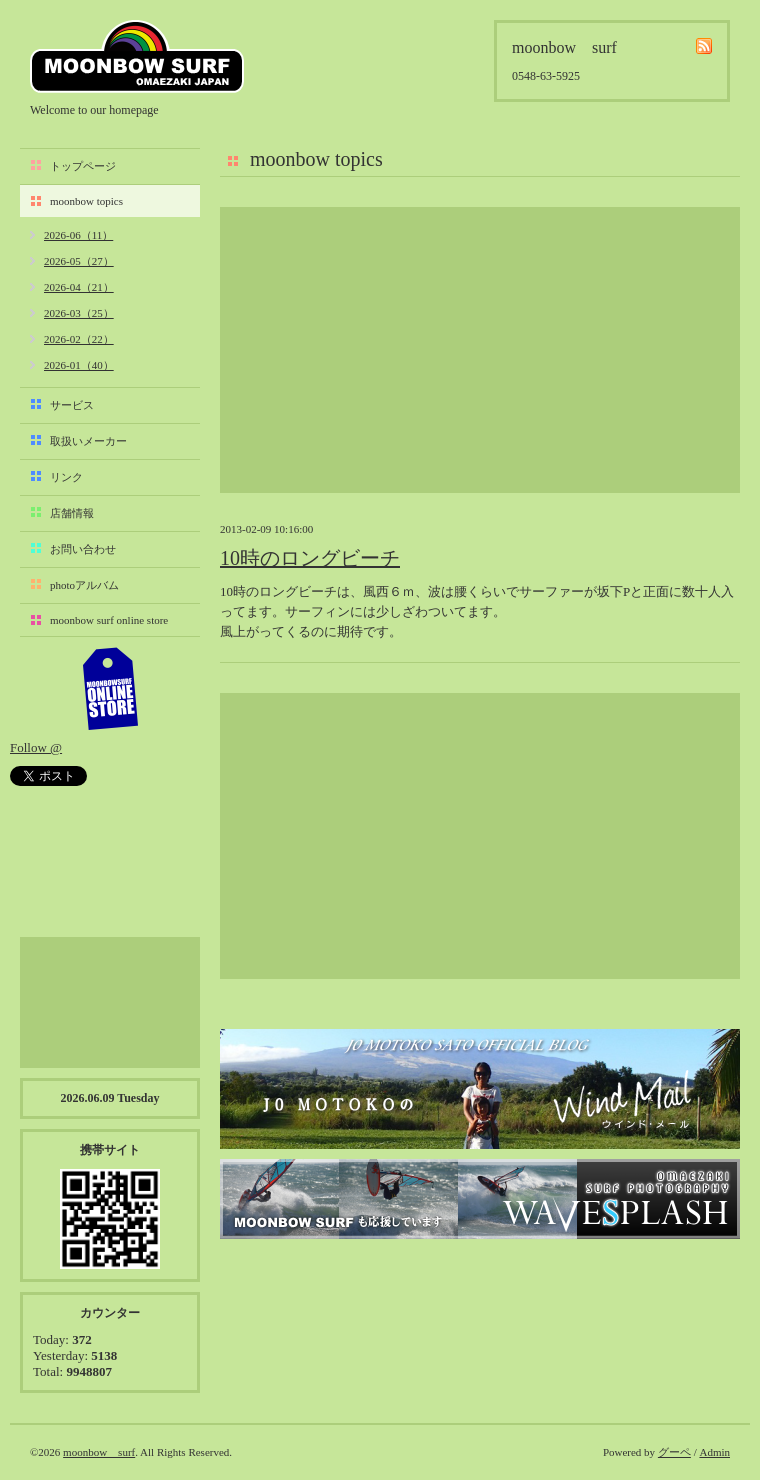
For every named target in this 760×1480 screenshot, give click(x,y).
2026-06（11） (78, 235)
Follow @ (36, 747)
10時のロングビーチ (310, 558)
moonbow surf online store (109, 620)
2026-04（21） (79, 287)
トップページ (83, 166)
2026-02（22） (79, 339)
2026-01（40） (79, 365)
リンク (66, 477)
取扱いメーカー (88, 441)
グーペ (674, 1452)
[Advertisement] (480, 350)
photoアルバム (84, 585)
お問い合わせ (83, 549)
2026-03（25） (79, 313)
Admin (714, 1452)
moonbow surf (137, 56)
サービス (72, 405)
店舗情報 (72, 513)
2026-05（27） (79, 261)
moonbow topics (86, 201)
